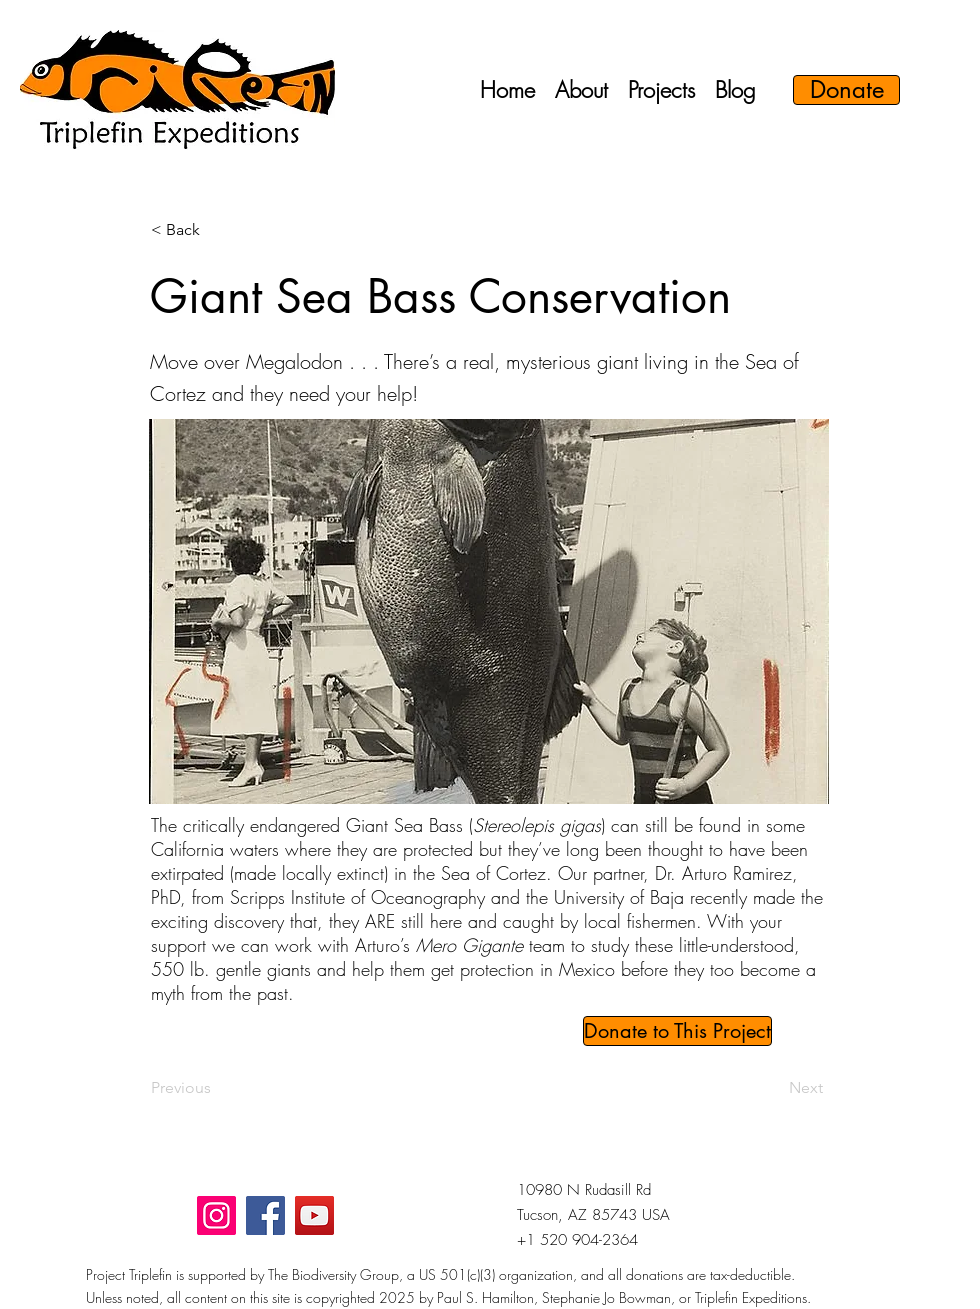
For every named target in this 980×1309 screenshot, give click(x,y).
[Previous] (217, 1088)
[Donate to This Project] (677, 1031)
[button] (581, 90)
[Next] (773, 1088)
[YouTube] (314, 1215)
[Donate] (846, 90)
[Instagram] (216, 1215)
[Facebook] (265, 1215)
